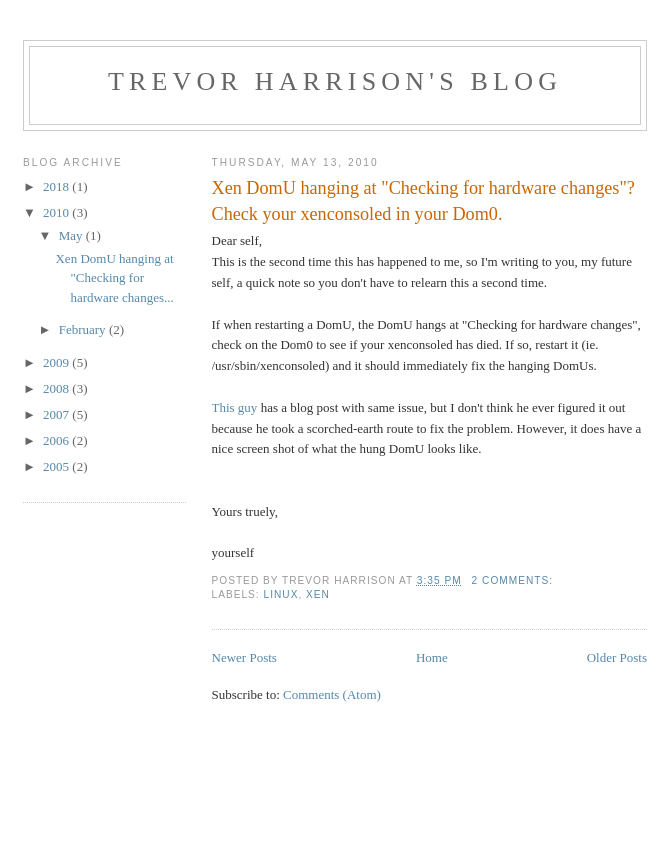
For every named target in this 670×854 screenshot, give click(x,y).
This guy (235, 407)
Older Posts (617, 657)
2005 (57, 466)
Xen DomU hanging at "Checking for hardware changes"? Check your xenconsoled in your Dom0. (423, 200)
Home (432, 657)
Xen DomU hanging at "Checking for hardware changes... (114, 278)
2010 (57, 212)
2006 (57, 440)
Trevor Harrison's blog (335, 81)
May (72, 235)
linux (281, 594)
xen (318, 594)
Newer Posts (244, 657)
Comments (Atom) (332, 694)
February (84, 329)
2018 (57, 186)
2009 (57, 362)
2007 (57, 414)
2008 (57, 388)
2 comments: (514, 580)
